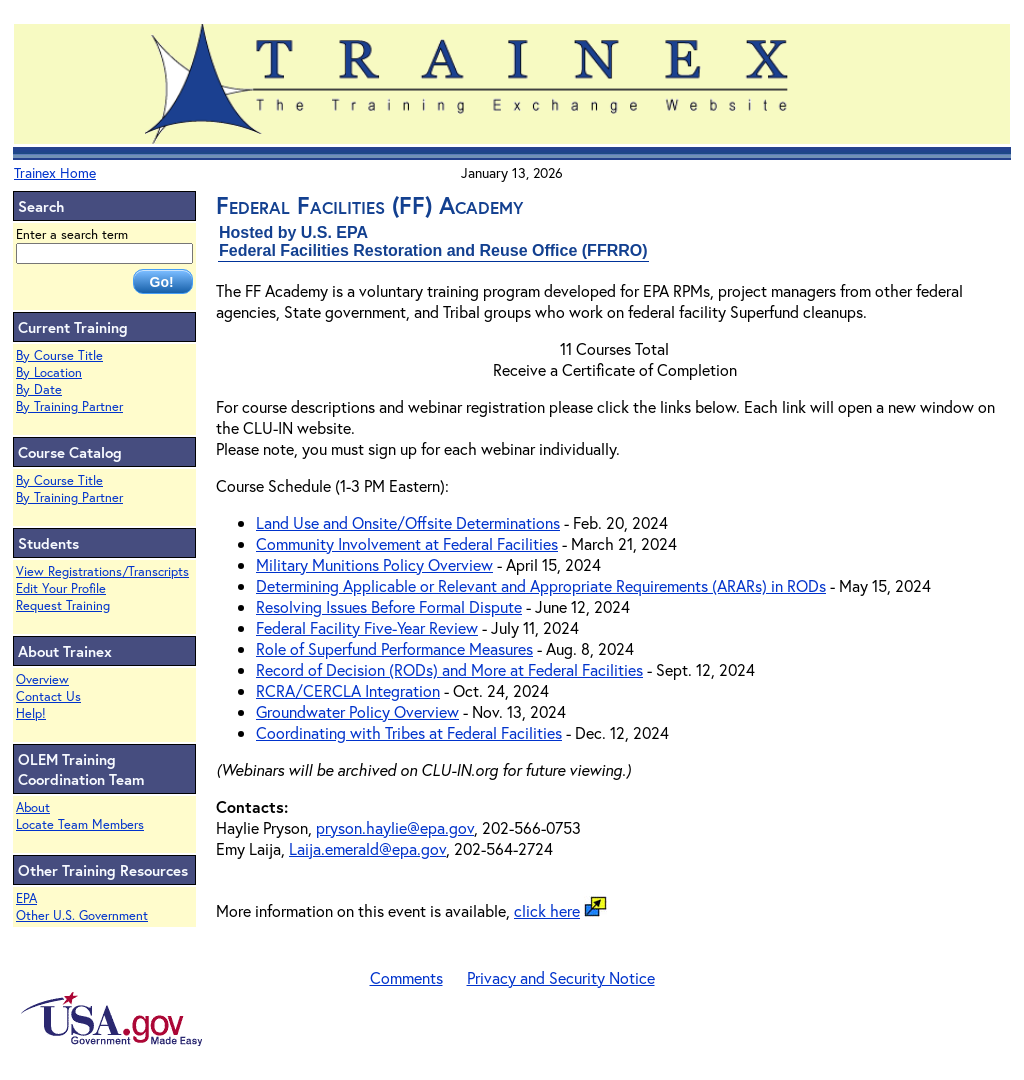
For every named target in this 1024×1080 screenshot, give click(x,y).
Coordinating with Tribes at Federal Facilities (409, 732)
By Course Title (59, 355)
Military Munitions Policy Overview (374, 564)
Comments (406, 977)
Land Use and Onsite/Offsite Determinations (408, 522)
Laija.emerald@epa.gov (367, 848)
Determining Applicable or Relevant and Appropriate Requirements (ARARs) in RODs (541, 585)
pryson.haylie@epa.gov (395, 827)
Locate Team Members (80, 824)
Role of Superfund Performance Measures (394, 648)
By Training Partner (69, 406)
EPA (26, 898)
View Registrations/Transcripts (102, 571)
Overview (42, 679)
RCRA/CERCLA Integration (348, 690)
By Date (39, 389)
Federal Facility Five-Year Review (367, 627)
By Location (49, 372)
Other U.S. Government (82, 915)
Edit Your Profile (61, 588)
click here (547, 910)
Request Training (63, 605)
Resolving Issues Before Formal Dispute (389, 606)
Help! (31, 713)
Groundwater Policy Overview (357, 711)
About (33, 807)
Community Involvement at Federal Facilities (407, 543)
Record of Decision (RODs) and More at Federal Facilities (449, 669)
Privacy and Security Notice (561, 977)
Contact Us (48, 696)
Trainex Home (55, 172)
